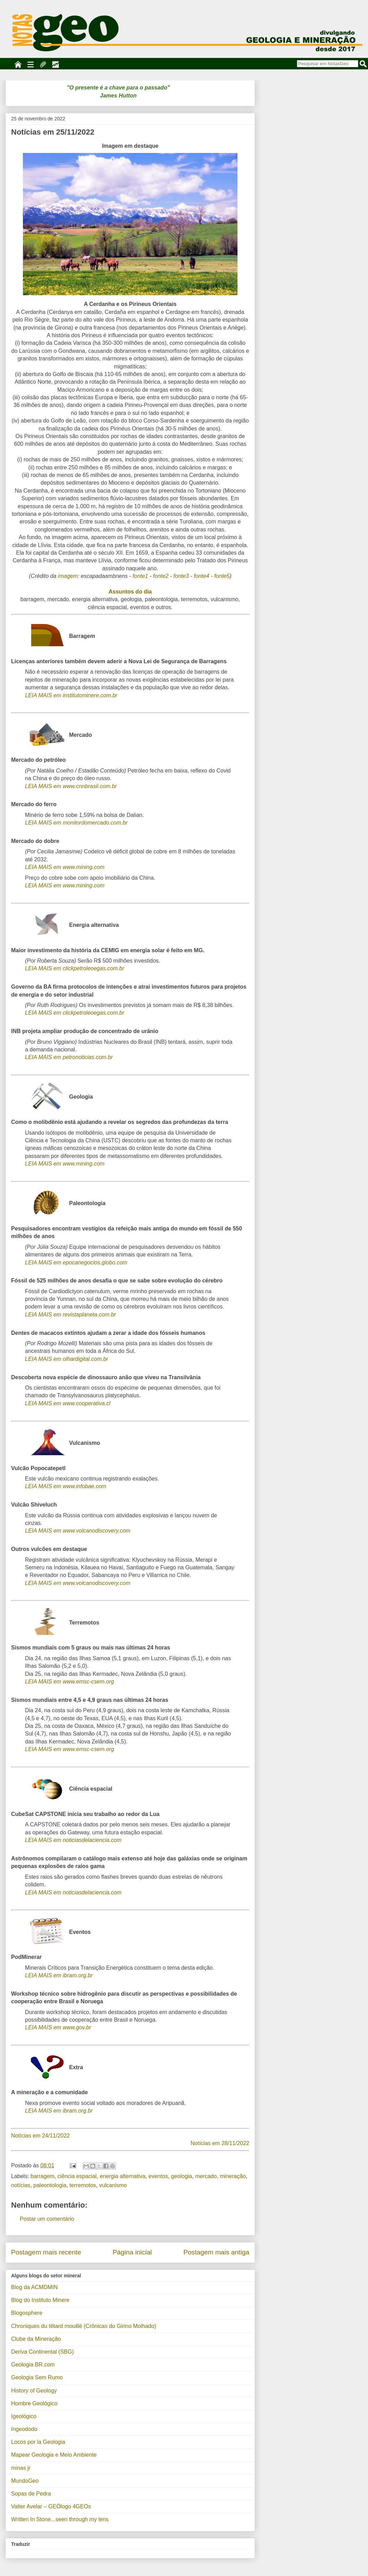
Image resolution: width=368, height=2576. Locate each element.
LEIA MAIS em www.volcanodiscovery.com (77, 1531)
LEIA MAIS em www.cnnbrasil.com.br (71, 786)
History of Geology (34, 2391)
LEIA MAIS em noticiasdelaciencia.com (73, 1840)
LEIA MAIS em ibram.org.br (59, 1975)
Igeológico (23, 2416)
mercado (206, 2176)
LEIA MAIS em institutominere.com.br (71, 695)
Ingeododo (24, 2429)
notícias (20, 2185)
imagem (68, 576)
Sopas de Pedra (31, 2494)
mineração (233, 2176)
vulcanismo (113, 2185)
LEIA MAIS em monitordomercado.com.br (76, 823)
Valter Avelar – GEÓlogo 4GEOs (51, 2506)
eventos (158, 2176)
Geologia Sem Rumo (37, 2377)
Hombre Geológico (34, 2403)
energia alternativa (122, 2176)
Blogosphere (26, 2313)
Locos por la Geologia (38, 2442)
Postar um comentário (47, 2219)
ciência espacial (77, 2176)
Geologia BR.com (33, 2365)
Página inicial (132, 2252)
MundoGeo (25, 2481)
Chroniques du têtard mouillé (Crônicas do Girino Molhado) (83, 2326)
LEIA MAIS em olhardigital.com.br (66, 1359)
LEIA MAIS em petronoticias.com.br (69, 1057)
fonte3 (181, 576)
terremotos (82, 2185)
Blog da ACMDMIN (34, 2287)
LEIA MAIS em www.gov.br (58, 2027)
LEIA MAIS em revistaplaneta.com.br (70, 1314)
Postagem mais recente (46, 2252)
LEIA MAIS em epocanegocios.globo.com (76, 1262)
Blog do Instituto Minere (40, 2300)
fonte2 (160, 576)
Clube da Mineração (36, 2339)
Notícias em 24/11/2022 (40, 2136)
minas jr (21, 2468)
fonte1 (140, 576)
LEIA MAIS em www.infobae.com (65, 1486)
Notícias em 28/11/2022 (220, 2143)
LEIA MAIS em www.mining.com (64, 867)
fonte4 (201, 576)
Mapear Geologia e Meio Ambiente (54, 2455)
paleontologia (49, 2185)
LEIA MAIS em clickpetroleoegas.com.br (74, 968)
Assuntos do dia (130, 592)
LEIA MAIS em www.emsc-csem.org (69, 1681)
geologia (181, 2176)
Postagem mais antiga (216, 2252)
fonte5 (221, 576)
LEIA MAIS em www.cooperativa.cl (67, 1403)
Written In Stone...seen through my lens (60, 2519)
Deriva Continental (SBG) (42, 2352)
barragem (42, 2176)
